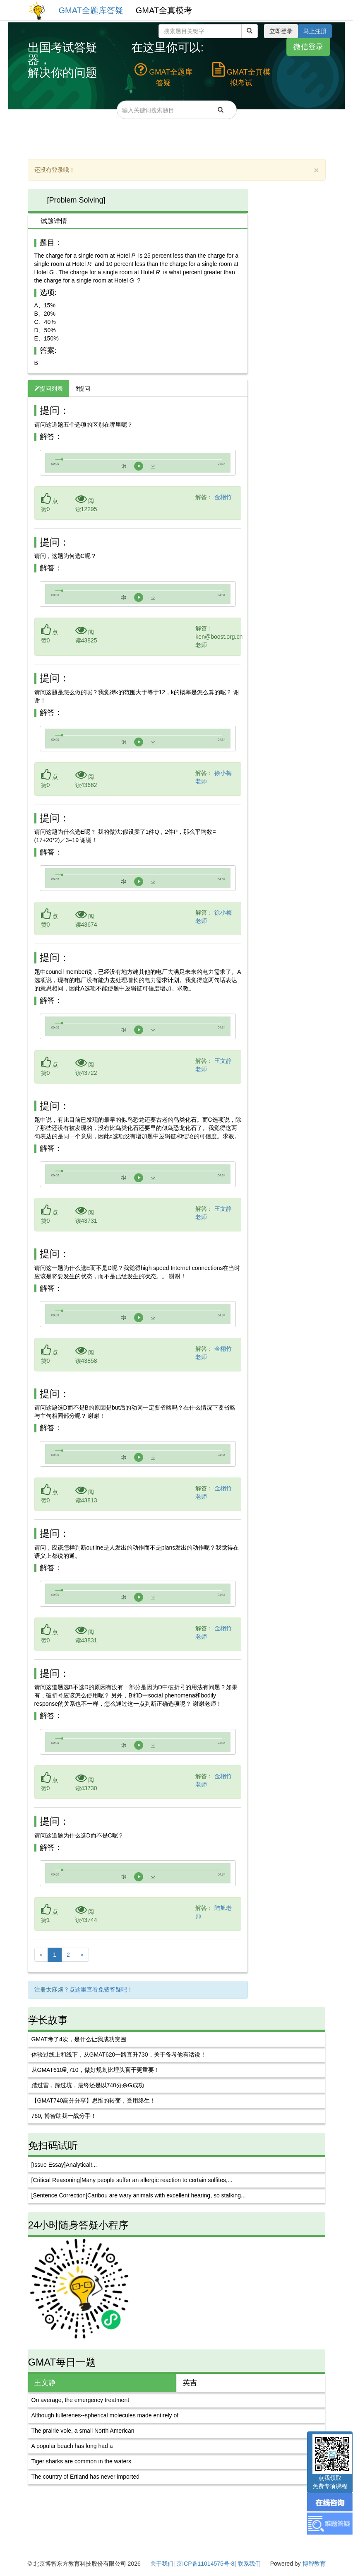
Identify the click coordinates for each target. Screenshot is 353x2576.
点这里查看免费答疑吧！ (101, 1989)
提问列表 (48, 388)
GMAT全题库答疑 (91, 10)
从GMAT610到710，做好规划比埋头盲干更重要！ (95, 2070)
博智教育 (314, 2563)
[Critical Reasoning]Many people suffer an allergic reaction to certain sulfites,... (132, 2180)
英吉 (190, 2383)
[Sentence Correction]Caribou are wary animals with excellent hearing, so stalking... (138, 2195)
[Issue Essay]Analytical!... (64, 2164)
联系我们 (249, 2563)
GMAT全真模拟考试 (241, 74)
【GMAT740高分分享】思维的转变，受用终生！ (93, 2100)
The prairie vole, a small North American (82, 2430)
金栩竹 (223, 497)
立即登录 (281, 31)
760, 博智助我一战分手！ (63, 2115)
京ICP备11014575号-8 (205, 2563)
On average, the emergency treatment (80, 2400)
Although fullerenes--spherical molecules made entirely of (105, 2415)
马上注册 (315, 31)
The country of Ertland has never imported (85, 2476)
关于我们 (161, 2563)
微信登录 (308, 46)
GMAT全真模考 (164, 10)
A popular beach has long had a (72, 2446)
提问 (82, 388)
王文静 (44, 2383)
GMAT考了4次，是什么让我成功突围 (78, 2039)
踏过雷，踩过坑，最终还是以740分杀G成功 (87, 2085)
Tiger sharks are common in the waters (81, 2461)
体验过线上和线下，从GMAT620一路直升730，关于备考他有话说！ (118, 2054)
